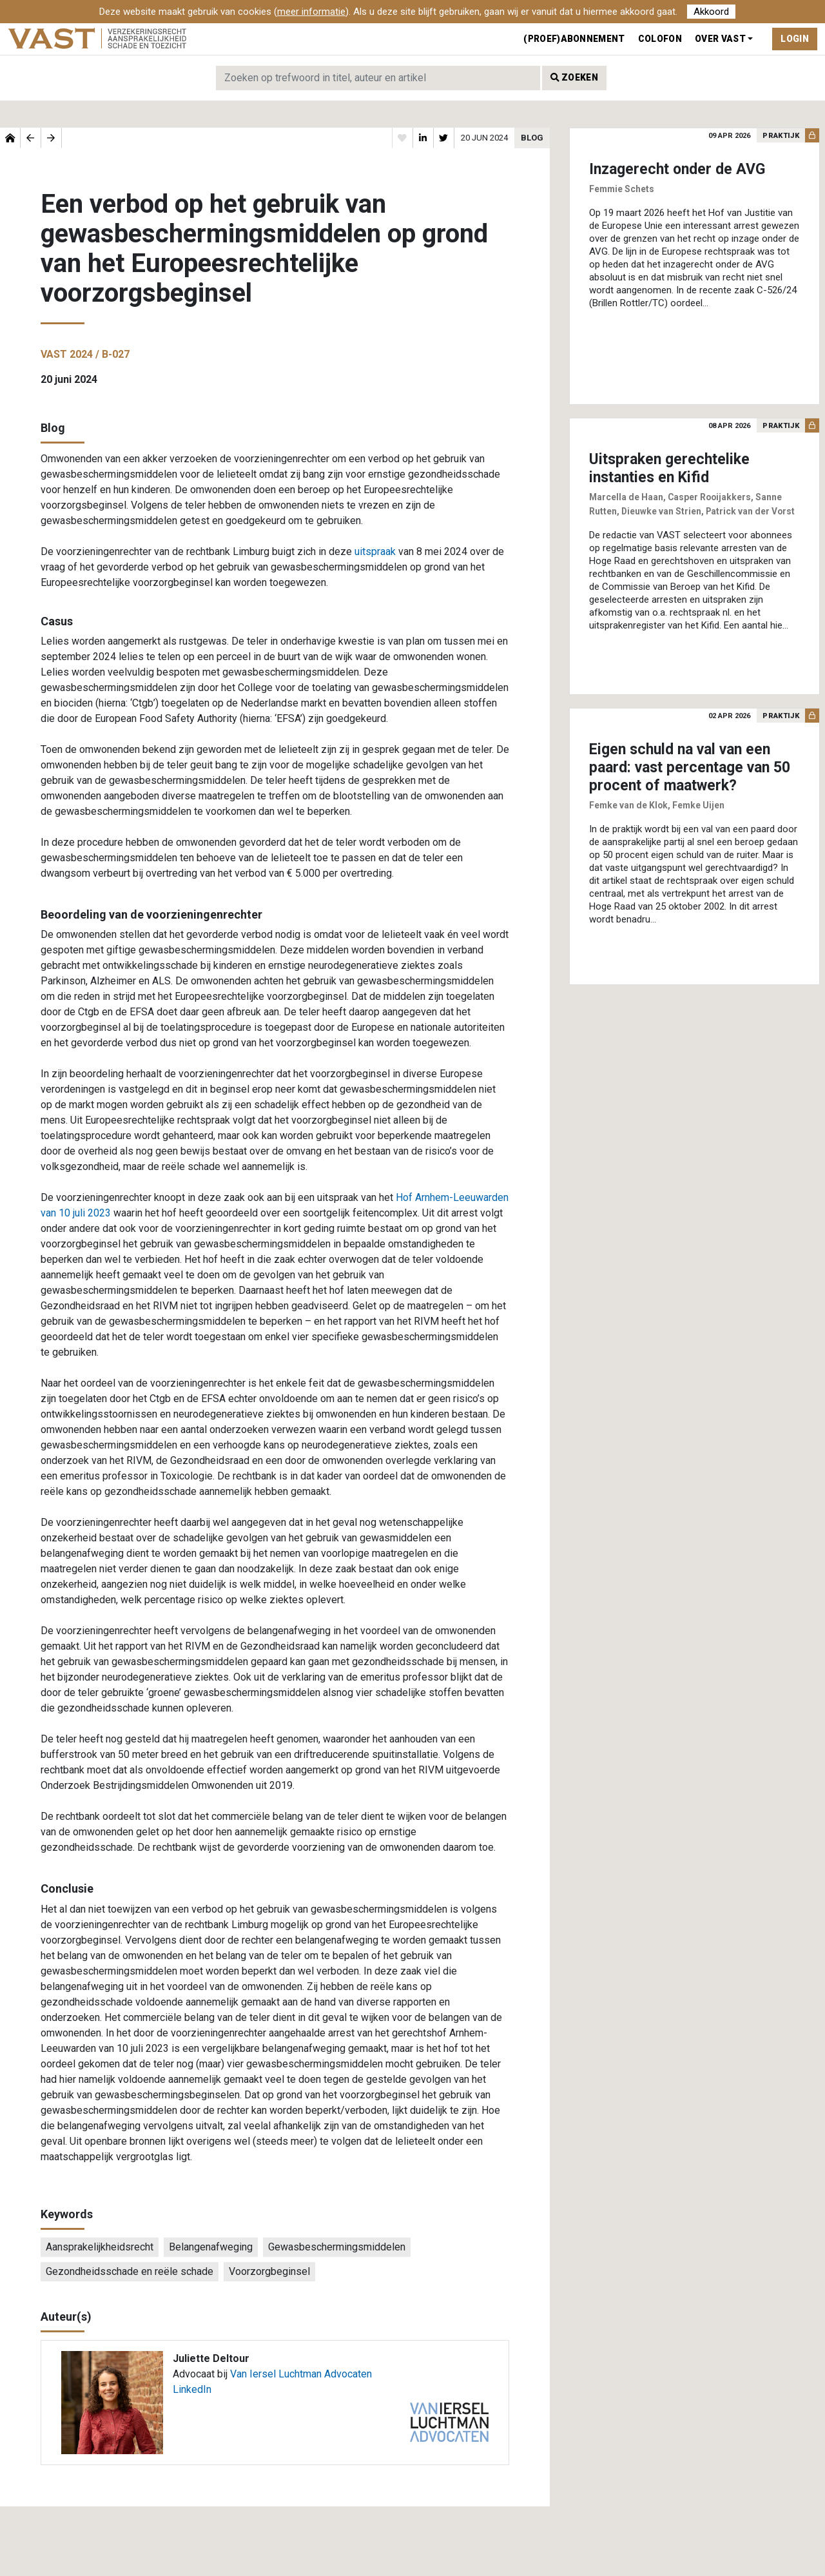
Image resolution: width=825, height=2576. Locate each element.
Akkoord (711, 11)
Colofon (660, 39)
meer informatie (311, 11)
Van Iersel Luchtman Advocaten (301, 2374)
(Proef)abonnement (574, 39)
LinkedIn (192, 2389)
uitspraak (375, 551)
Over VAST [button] (720, 39)
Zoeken (574, 77)
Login (795, 39)
